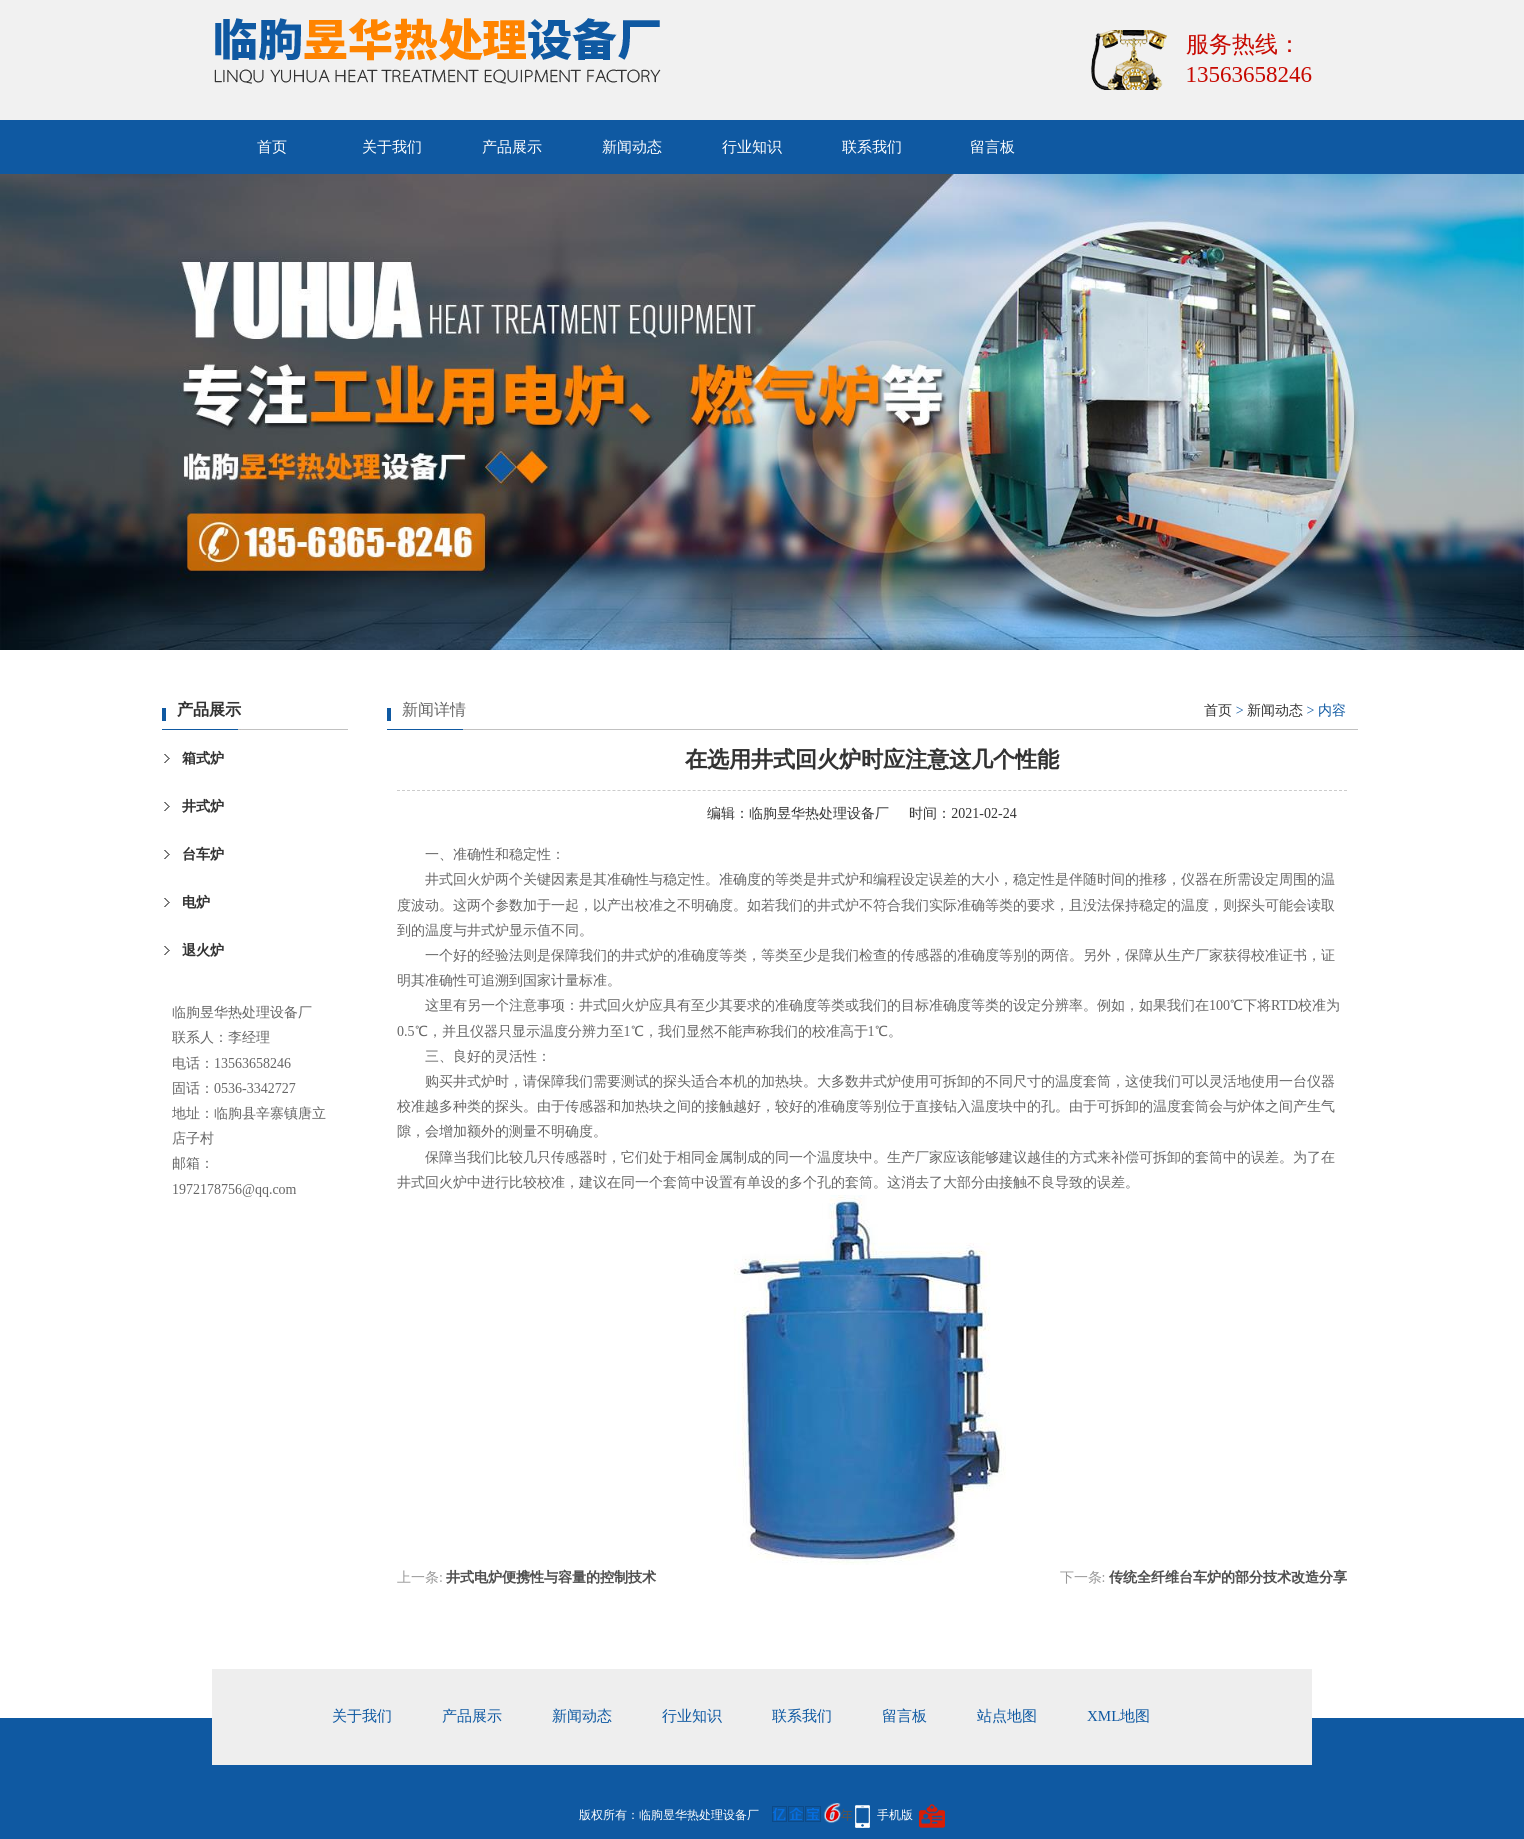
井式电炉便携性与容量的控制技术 (551, 1577)
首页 (272, 147)
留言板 (992, 147)
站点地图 (1007, 1716)
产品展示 (512, 147)
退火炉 (203, 950)
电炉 (196, 902)
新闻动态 (632, 147)
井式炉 (203, 806)
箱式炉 (203, 758)
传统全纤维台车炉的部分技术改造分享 (1228, 1577)
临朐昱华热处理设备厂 (819, 813)
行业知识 (752, 147)
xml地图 (1118, 1716)
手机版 (895, 1815)
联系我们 (872, 147)
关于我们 (392, 147)
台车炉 (203, 854)
